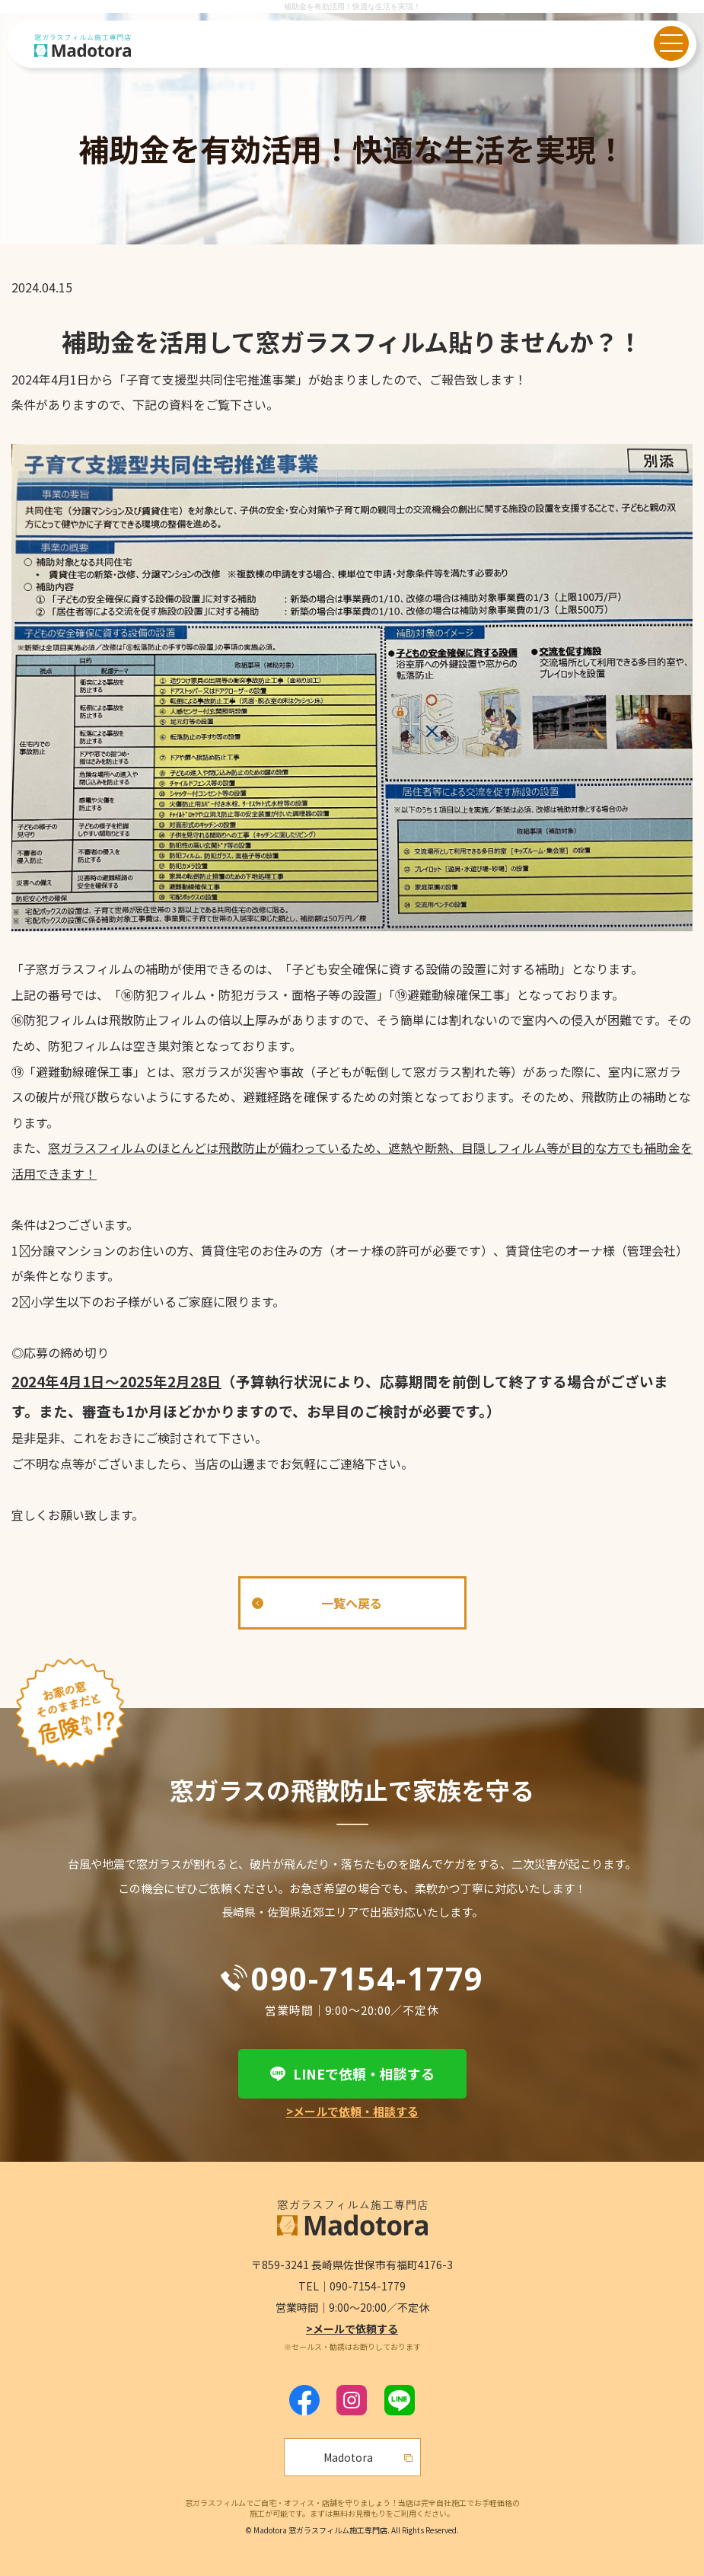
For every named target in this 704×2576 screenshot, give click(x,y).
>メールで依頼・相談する (352, 2111)
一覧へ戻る (351, 1603)
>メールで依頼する (352, 2328)
